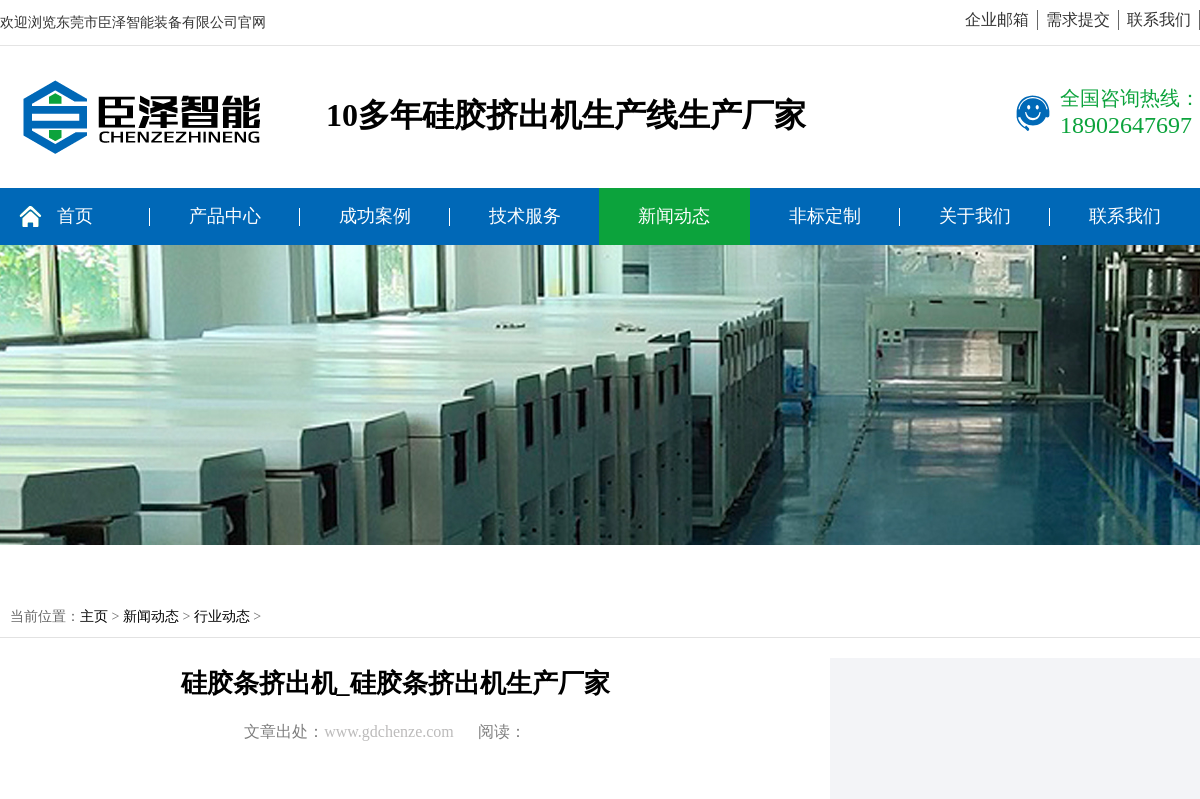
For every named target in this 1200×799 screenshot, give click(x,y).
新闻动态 (674, 216)
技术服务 (525, 216)
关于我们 (975, 216)
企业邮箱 (997, 19)
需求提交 (1078, 19)
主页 (94, 616)
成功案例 (375, 216)
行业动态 (222, 616)
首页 (75, 216)
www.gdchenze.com (389, 731)
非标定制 (825, 216)
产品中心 (225, 216)
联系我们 (1159, 19)
